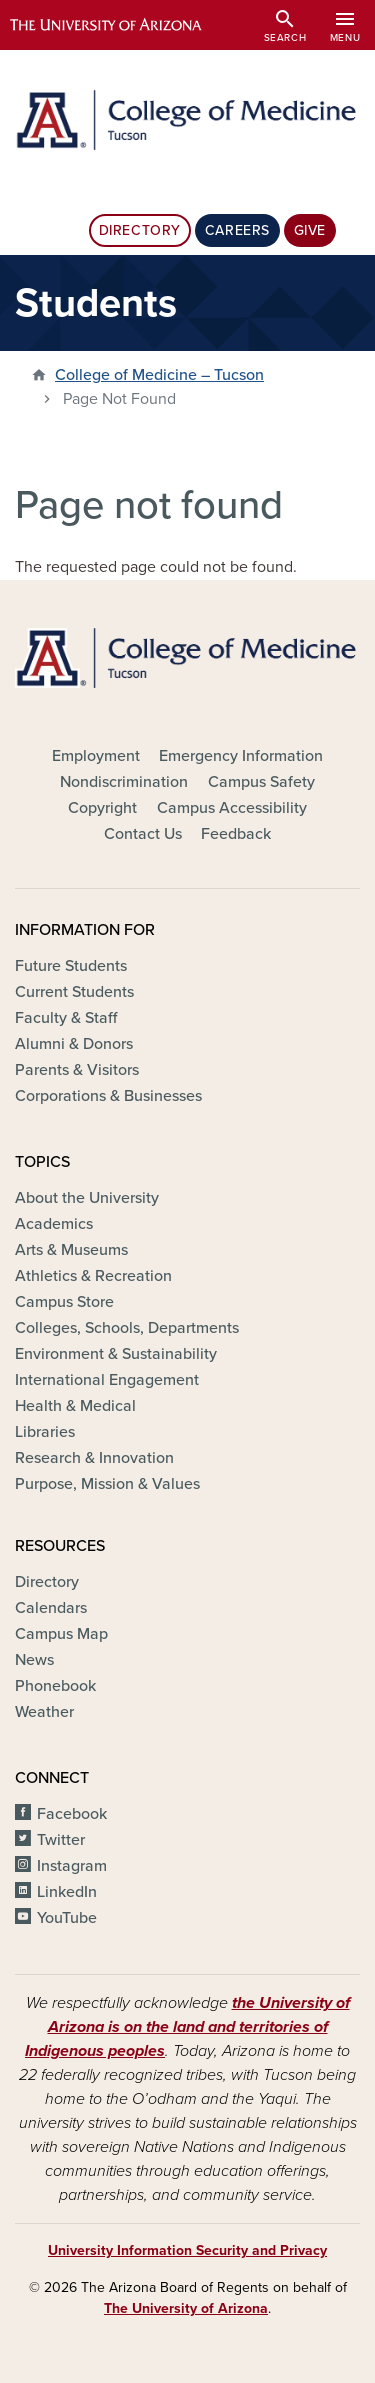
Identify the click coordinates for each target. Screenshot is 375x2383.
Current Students (74, 992)
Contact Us (143, 834)
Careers (237, 230)
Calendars (51, 1608)
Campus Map (61, 1634)
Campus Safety (261, 782)
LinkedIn (67, 1892)
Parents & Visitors (77, 1070)
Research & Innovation (94, 1458)
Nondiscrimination (124, 782)
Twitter (61, 1840)
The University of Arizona (186, 2308)
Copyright (102, 808)
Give (310, 230)
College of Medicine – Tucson (159, 375)
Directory (140, 230)
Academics (54, 1224)
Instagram (72, 1866)
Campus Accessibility (232, 808)
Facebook (72, 1814)
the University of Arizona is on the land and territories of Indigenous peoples (187, 2027)
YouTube (67, 1918)
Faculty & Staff (66, 1018)
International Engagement (107, 1380)
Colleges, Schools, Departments (127, 1328)
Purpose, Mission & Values (107, 1484)
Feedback (236, 834)
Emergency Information (241, 756)
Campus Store (64, 1302)
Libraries (45, 1432)
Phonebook (55, 1686)
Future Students (71, 966)
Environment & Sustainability (116, 1354)
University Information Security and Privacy (187, 2250)
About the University (87, 1198)
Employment (96, 756)
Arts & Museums (71, 1250)
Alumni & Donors (74, 1044)
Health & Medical (75, 1406)
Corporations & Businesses (108, 1096)
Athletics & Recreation (93, 1276)
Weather (44, 1712)
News (34, 1660)
